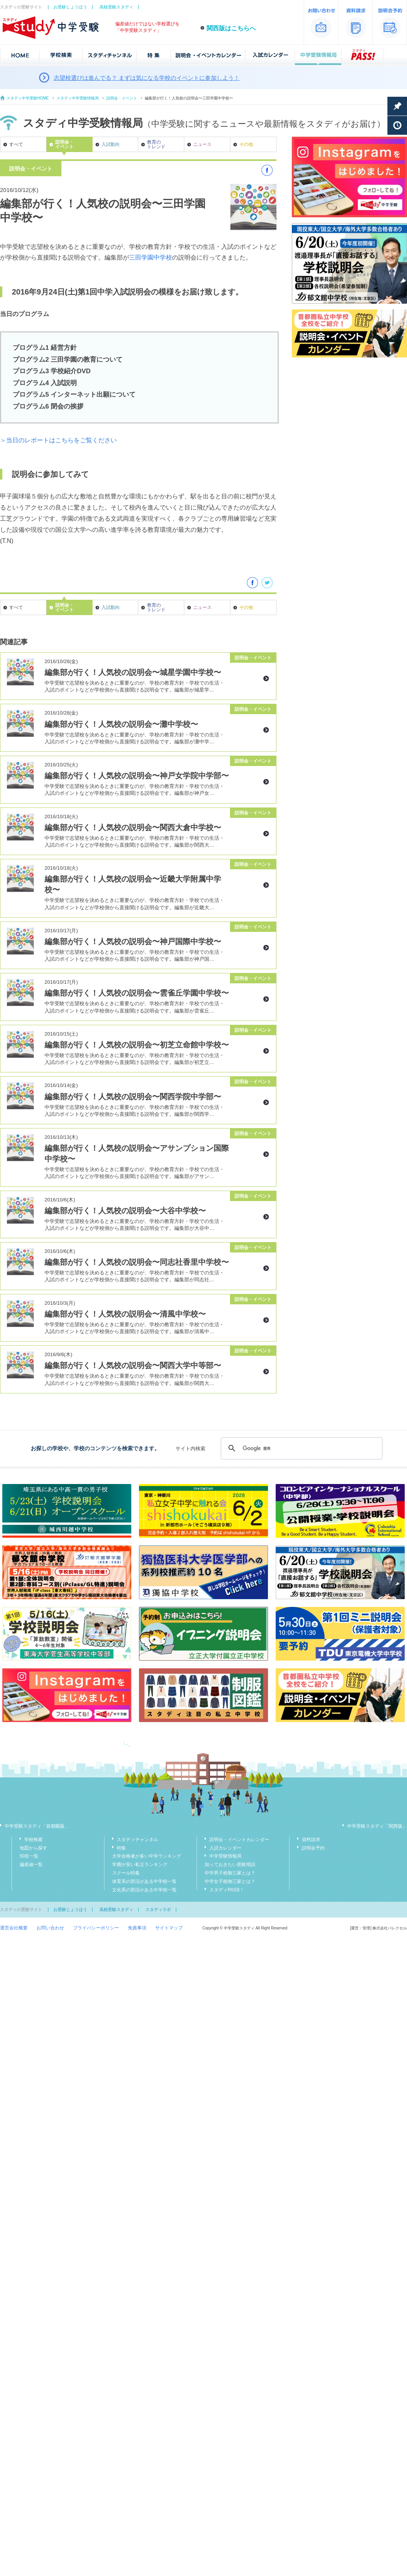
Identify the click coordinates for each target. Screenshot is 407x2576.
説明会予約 (313, 1848)
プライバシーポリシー (96, 1928)
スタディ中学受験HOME (28, 98)
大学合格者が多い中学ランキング (146, 1856)
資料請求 (311, 1839)
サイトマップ (169, 1928)
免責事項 (137, 1928)
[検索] (300, 1448)
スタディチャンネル (137, 1839)
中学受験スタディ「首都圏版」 (37, 1826)
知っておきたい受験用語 (230, 1864)
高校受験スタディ (116, 7)
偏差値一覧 (31, 1864)
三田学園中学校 (150, 257)
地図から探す (33, 1848)
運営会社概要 (14, 1928)
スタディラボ (158, 1909)
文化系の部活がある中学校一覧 (144, 1890)
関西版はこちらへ (231, 28)
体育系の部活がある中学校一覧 (144, 1881)
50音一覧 (29, 1856)
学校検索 (33, 1839)
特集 (121, 1848)
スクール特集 (126, 1873)
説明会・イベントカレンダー (239, 1839)
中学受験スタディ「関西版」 (377, 1826)
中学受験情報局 (225, 1856)
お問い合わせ (50, 1928)
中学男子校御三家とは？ (230, 1873)
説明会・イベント (121, 98)
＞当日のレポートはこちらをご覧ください (58, 440)
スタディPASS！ (226, 1890)
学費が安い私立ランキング (139, 1864)
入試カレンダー (225, 1848)
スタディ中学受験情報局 (77, 98)
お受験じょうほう (70, 7)
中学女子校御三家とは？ (230, 1881)
